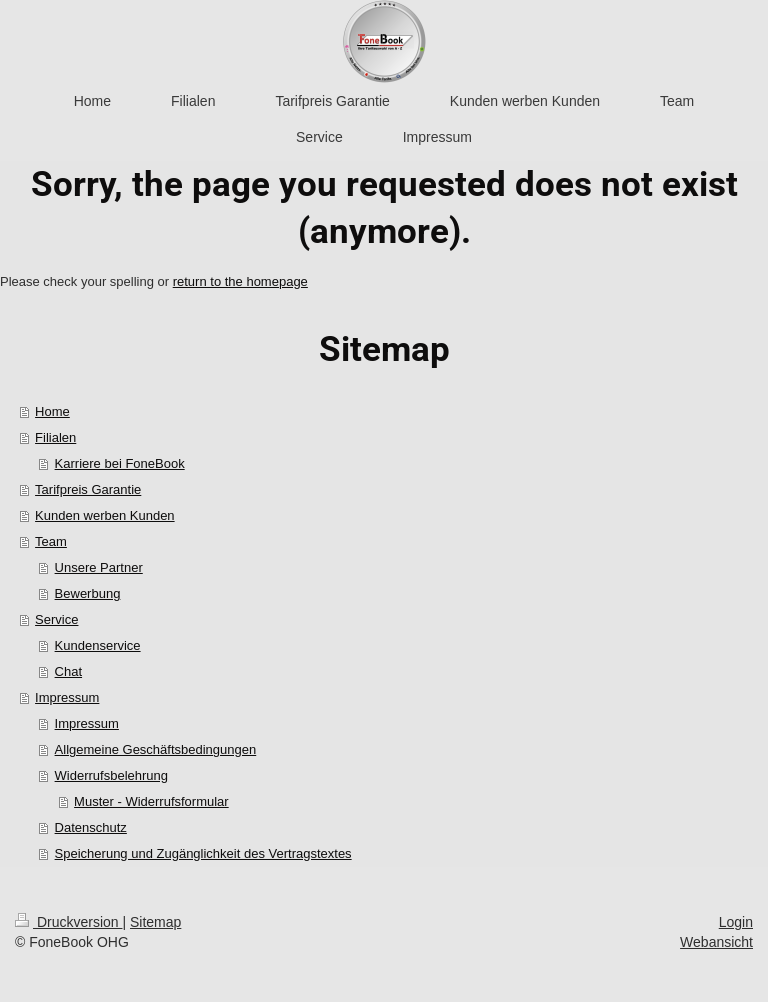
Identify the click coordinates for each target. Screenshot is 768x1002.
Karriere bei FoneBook (120, 463)
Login (736, 922)
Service (56, 619)
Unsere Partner (99, 567)
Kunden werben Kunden (105, 515)
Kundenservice (98, 645)
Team (51, 541)
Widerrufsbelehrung (111, 775)
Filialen (55, 437)
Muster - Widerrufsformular (151, 801)
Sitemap (155, 922)
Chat (68, 671)
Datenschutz (91, 827)
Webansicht (716, 942)
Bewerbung (88, 593)
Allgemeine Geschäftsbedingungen (156, 749)
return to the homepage (240, 281)
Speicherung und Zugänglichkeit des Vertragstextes (203, 853)
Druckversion (68, 922)
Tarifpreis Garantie (88, 489)
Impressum (67, 697)
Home (52, 411)
